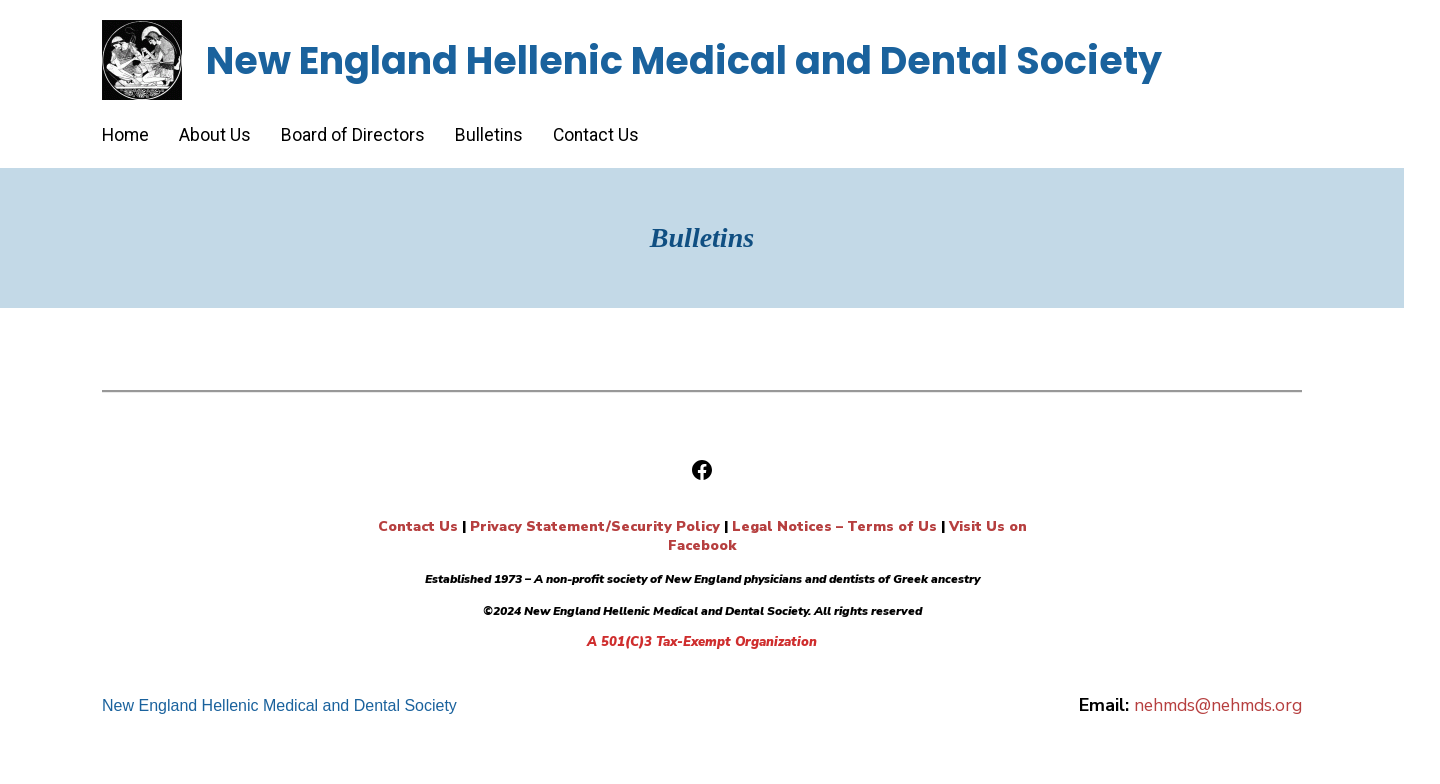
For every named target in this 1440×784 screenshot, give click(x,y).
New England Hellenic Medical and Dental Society (684, 60)
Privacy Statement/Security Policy (595, 526)
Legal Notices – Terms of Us (834, 526)
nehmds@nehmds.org (1218, 705)
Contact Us (418, 526)
